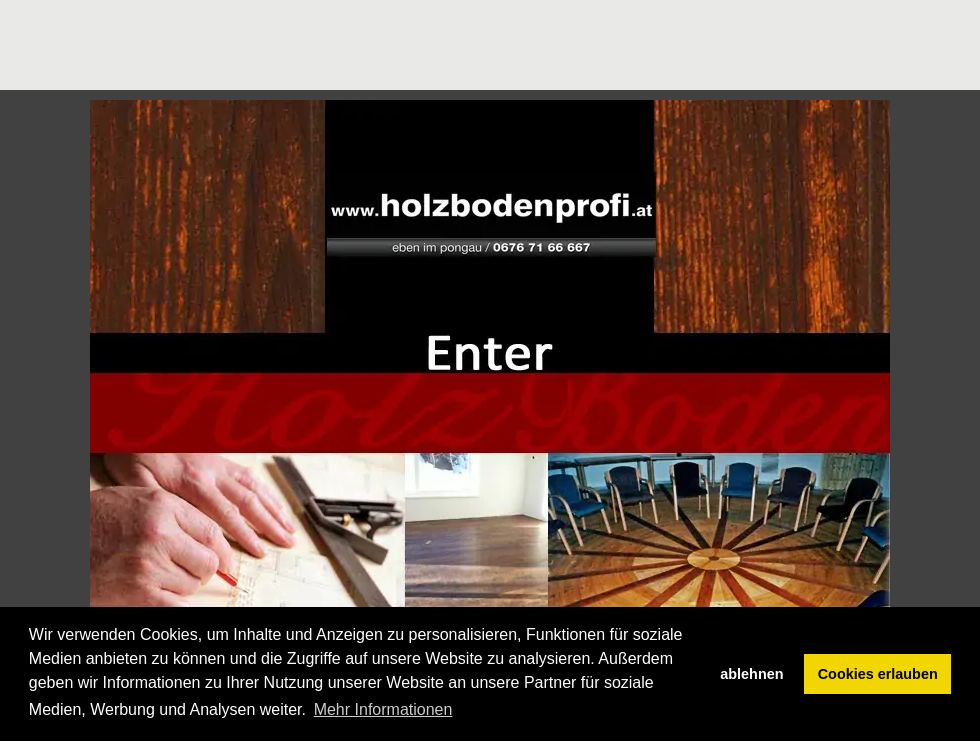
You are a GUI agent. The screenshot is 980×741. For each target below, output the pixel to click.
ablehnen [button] (751, 674)
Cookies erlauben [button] (878, 674)
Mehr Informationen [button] (383, 709)
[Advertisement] (364, 45)
